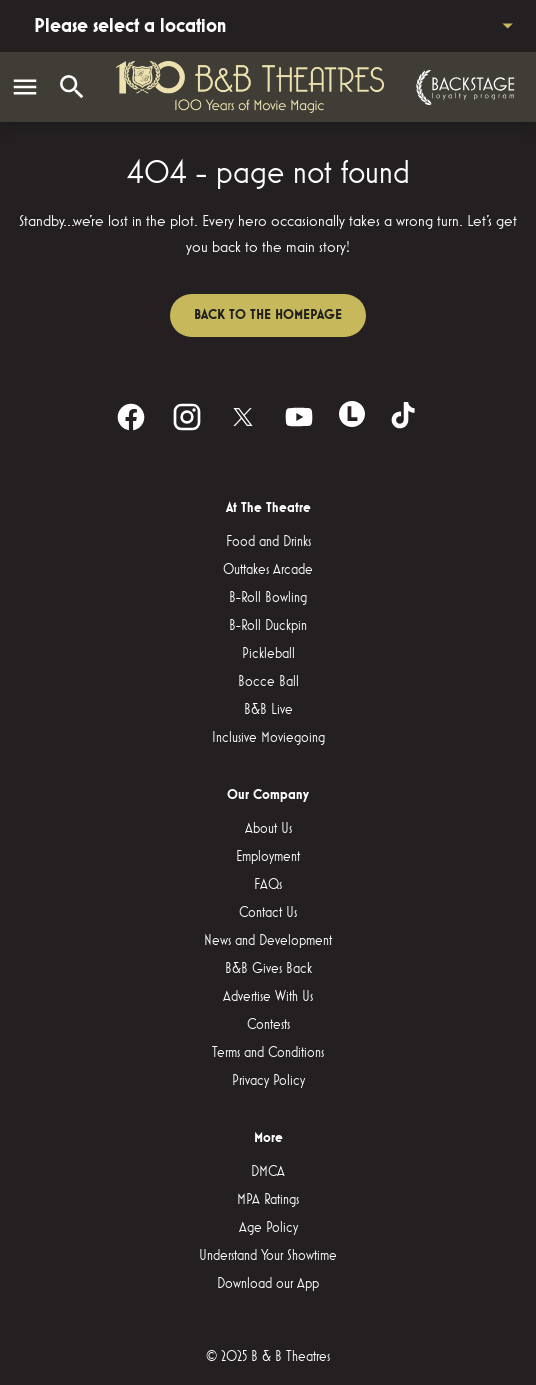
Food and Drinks (268, 542)
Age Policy (268, 1228)
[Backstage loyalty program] (463, 87)
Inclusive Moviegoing (268, 738)
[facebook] (131, 417)
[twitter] (243, 417)
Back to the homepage (268, 315)
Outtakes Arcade (268, 570)
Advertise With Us (268, 997)
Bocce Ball (268, 682)
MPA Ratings (268, 1200)
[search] (72, 87)
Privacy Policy (268, 1081)
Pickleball (268, 654)
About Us (268, 829)
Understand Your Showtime (268, 1256)
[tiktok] (405, 417)
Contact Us (268, 913)
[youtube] (299, 417)
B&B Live (268, 710)
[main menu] (25, 87)
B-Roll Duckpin (268, 626)
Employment (268, 857)
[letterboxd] (352, 414)
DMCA (268, 1172)
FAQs (268, 885)
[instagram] (187, 417)
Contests (268, 1025)
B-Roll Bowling (268, 598)
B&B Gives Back (268, 969)
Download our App (268, 1284)
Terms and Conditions (268, 1053)
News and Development (268, 941)
